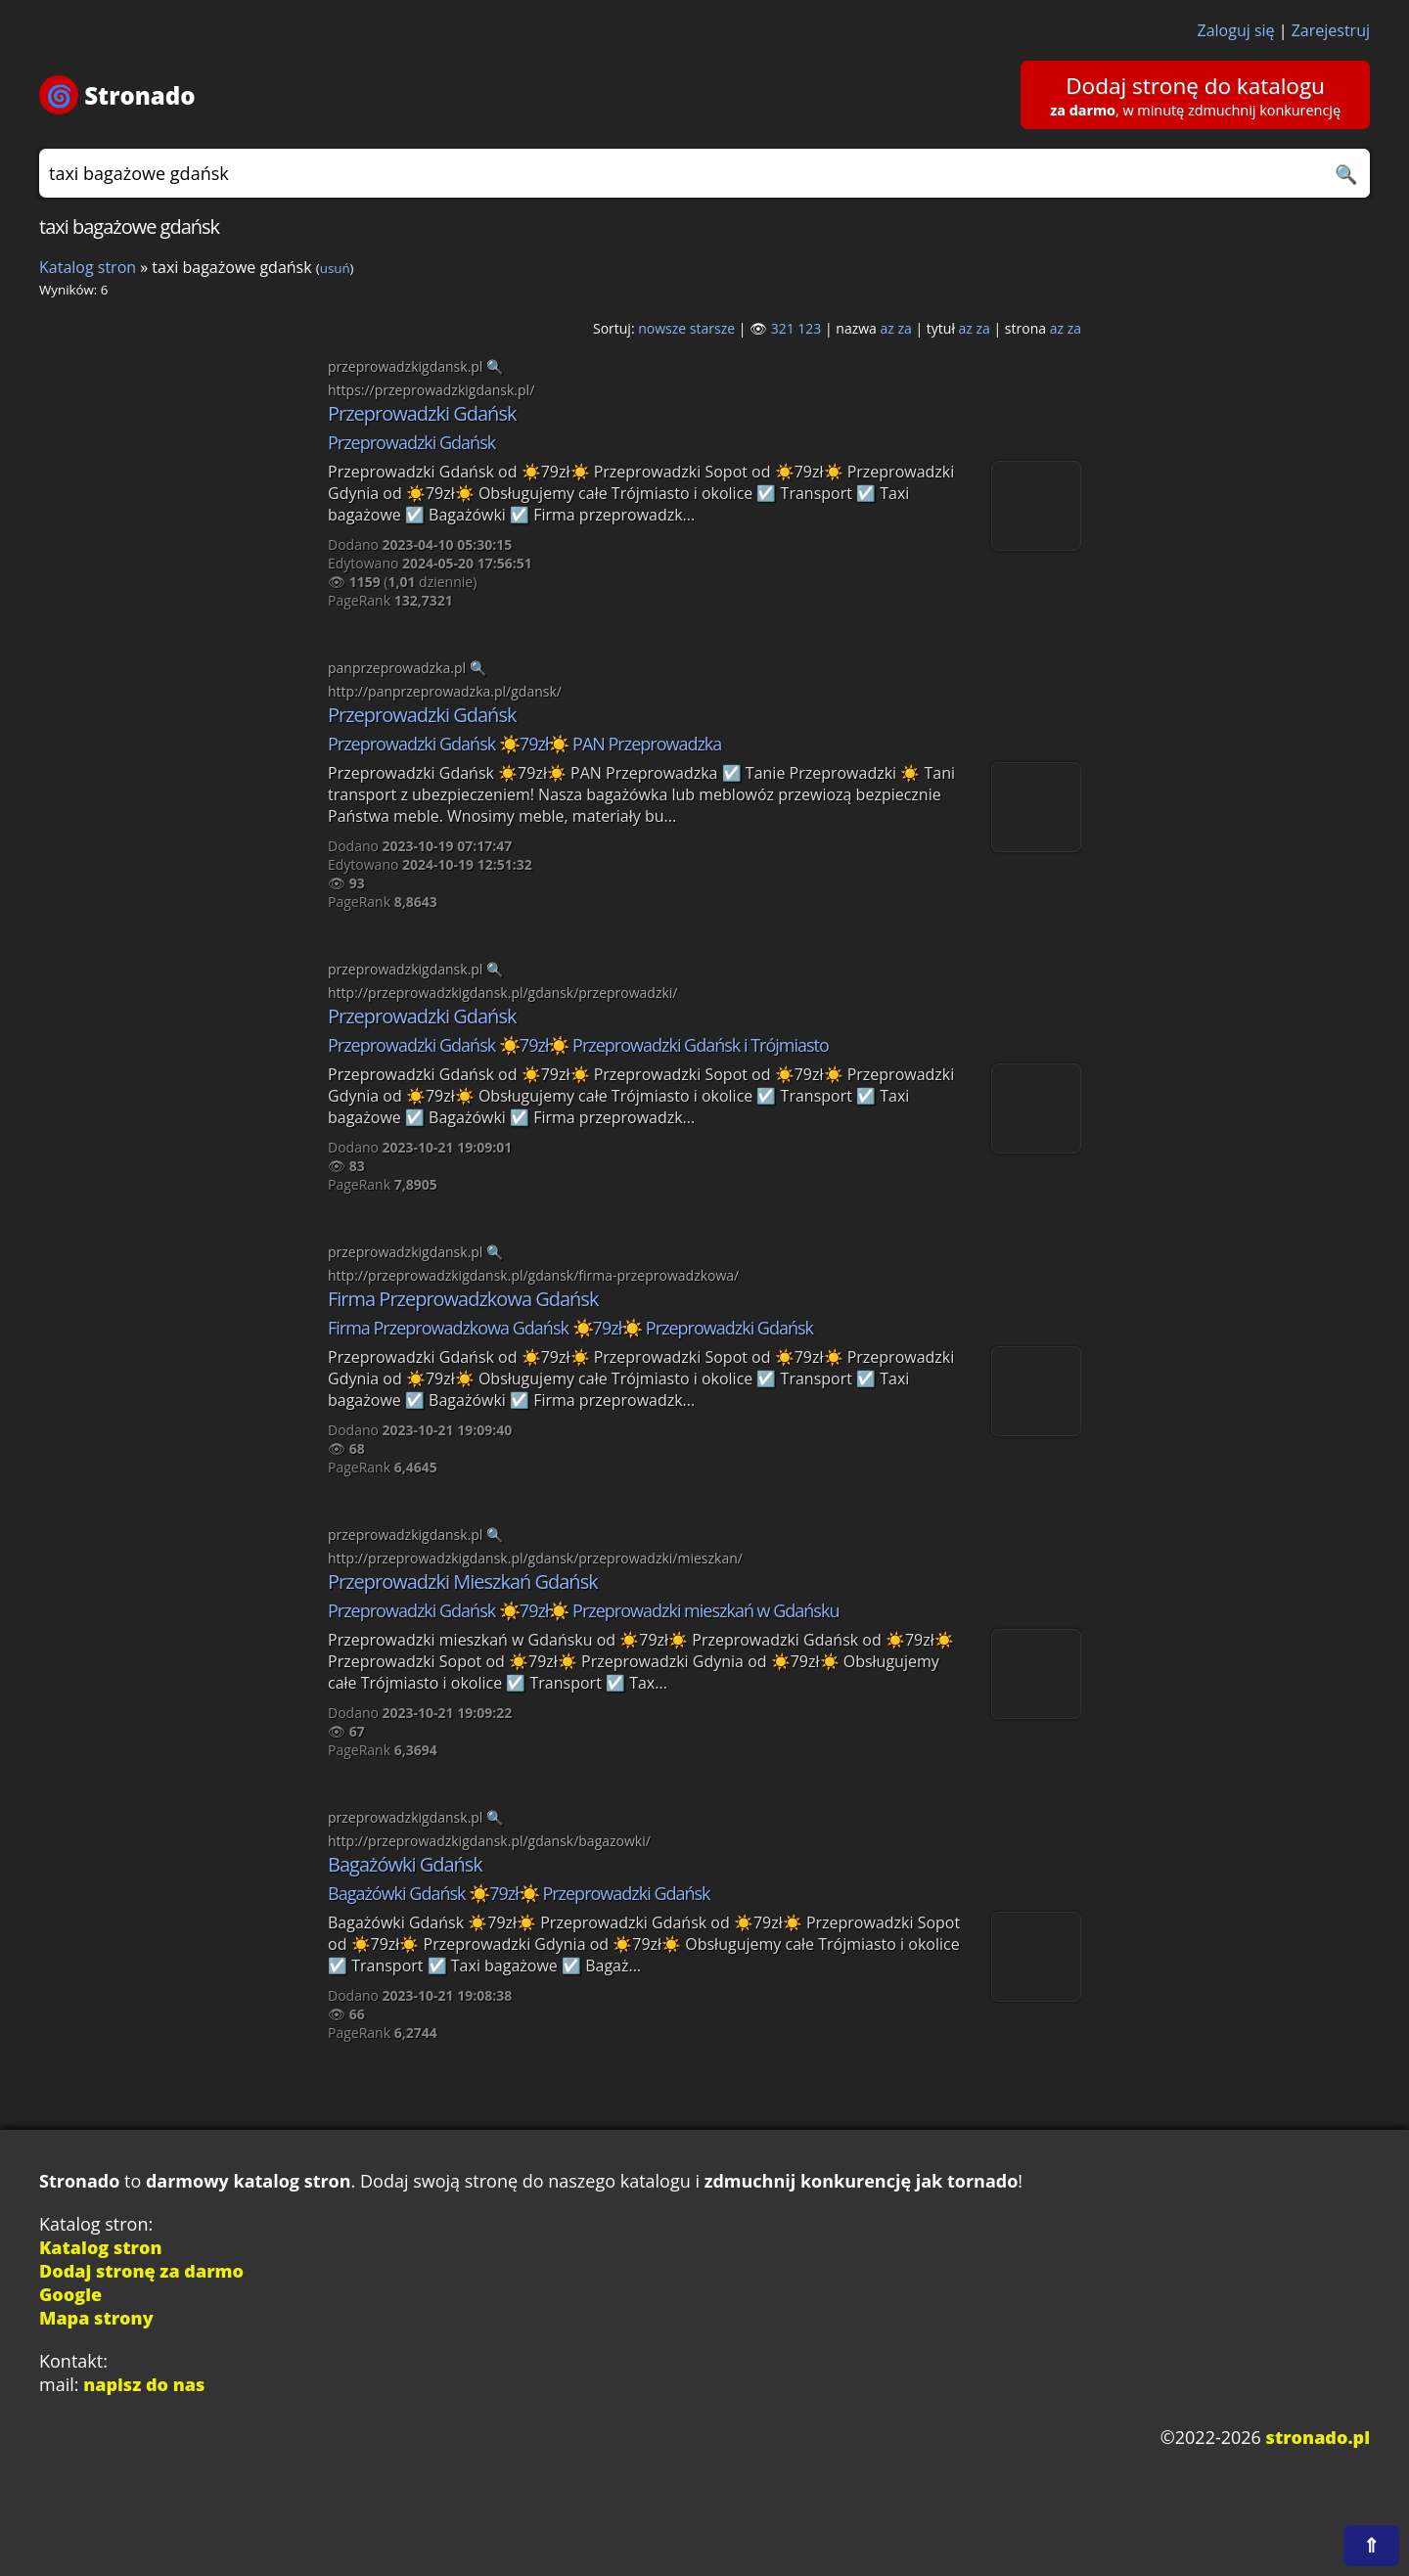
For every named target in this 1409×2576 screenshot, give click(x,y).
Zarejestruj (1331, 30)
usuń (335, 268)
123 (809, 328)
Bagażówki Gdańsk (405, 1864)
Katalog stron (87, 267)
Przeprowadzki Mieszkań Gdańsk (463, 1581)
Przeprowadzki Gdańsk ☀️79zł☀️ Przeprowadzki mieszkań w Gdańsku (583, 1610)
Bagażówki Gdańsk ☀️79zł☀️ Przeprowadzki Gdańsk (519, 1893)
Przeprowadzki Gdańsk (422, 413)
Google (70, 2294)
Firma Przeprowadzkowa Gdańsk (463, 1299)
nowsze (662, 328)
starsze (712, 328)
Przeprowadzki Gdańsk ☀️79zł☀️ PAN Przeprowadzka (524, 743)
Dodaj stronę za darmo (141, 2270)
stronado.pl (1318, 2437)
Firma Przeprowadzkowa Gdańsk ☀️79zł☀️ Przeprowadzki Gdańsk (570, 1327)
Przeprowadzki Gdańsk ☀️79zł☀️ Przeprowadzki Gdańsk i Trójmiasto (578, 1045)
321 (783, 328)
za (905, 328)
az (887, 328)
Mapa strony (96, 2317)
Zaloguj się (1236, 30)
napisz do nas (144, 2384)
